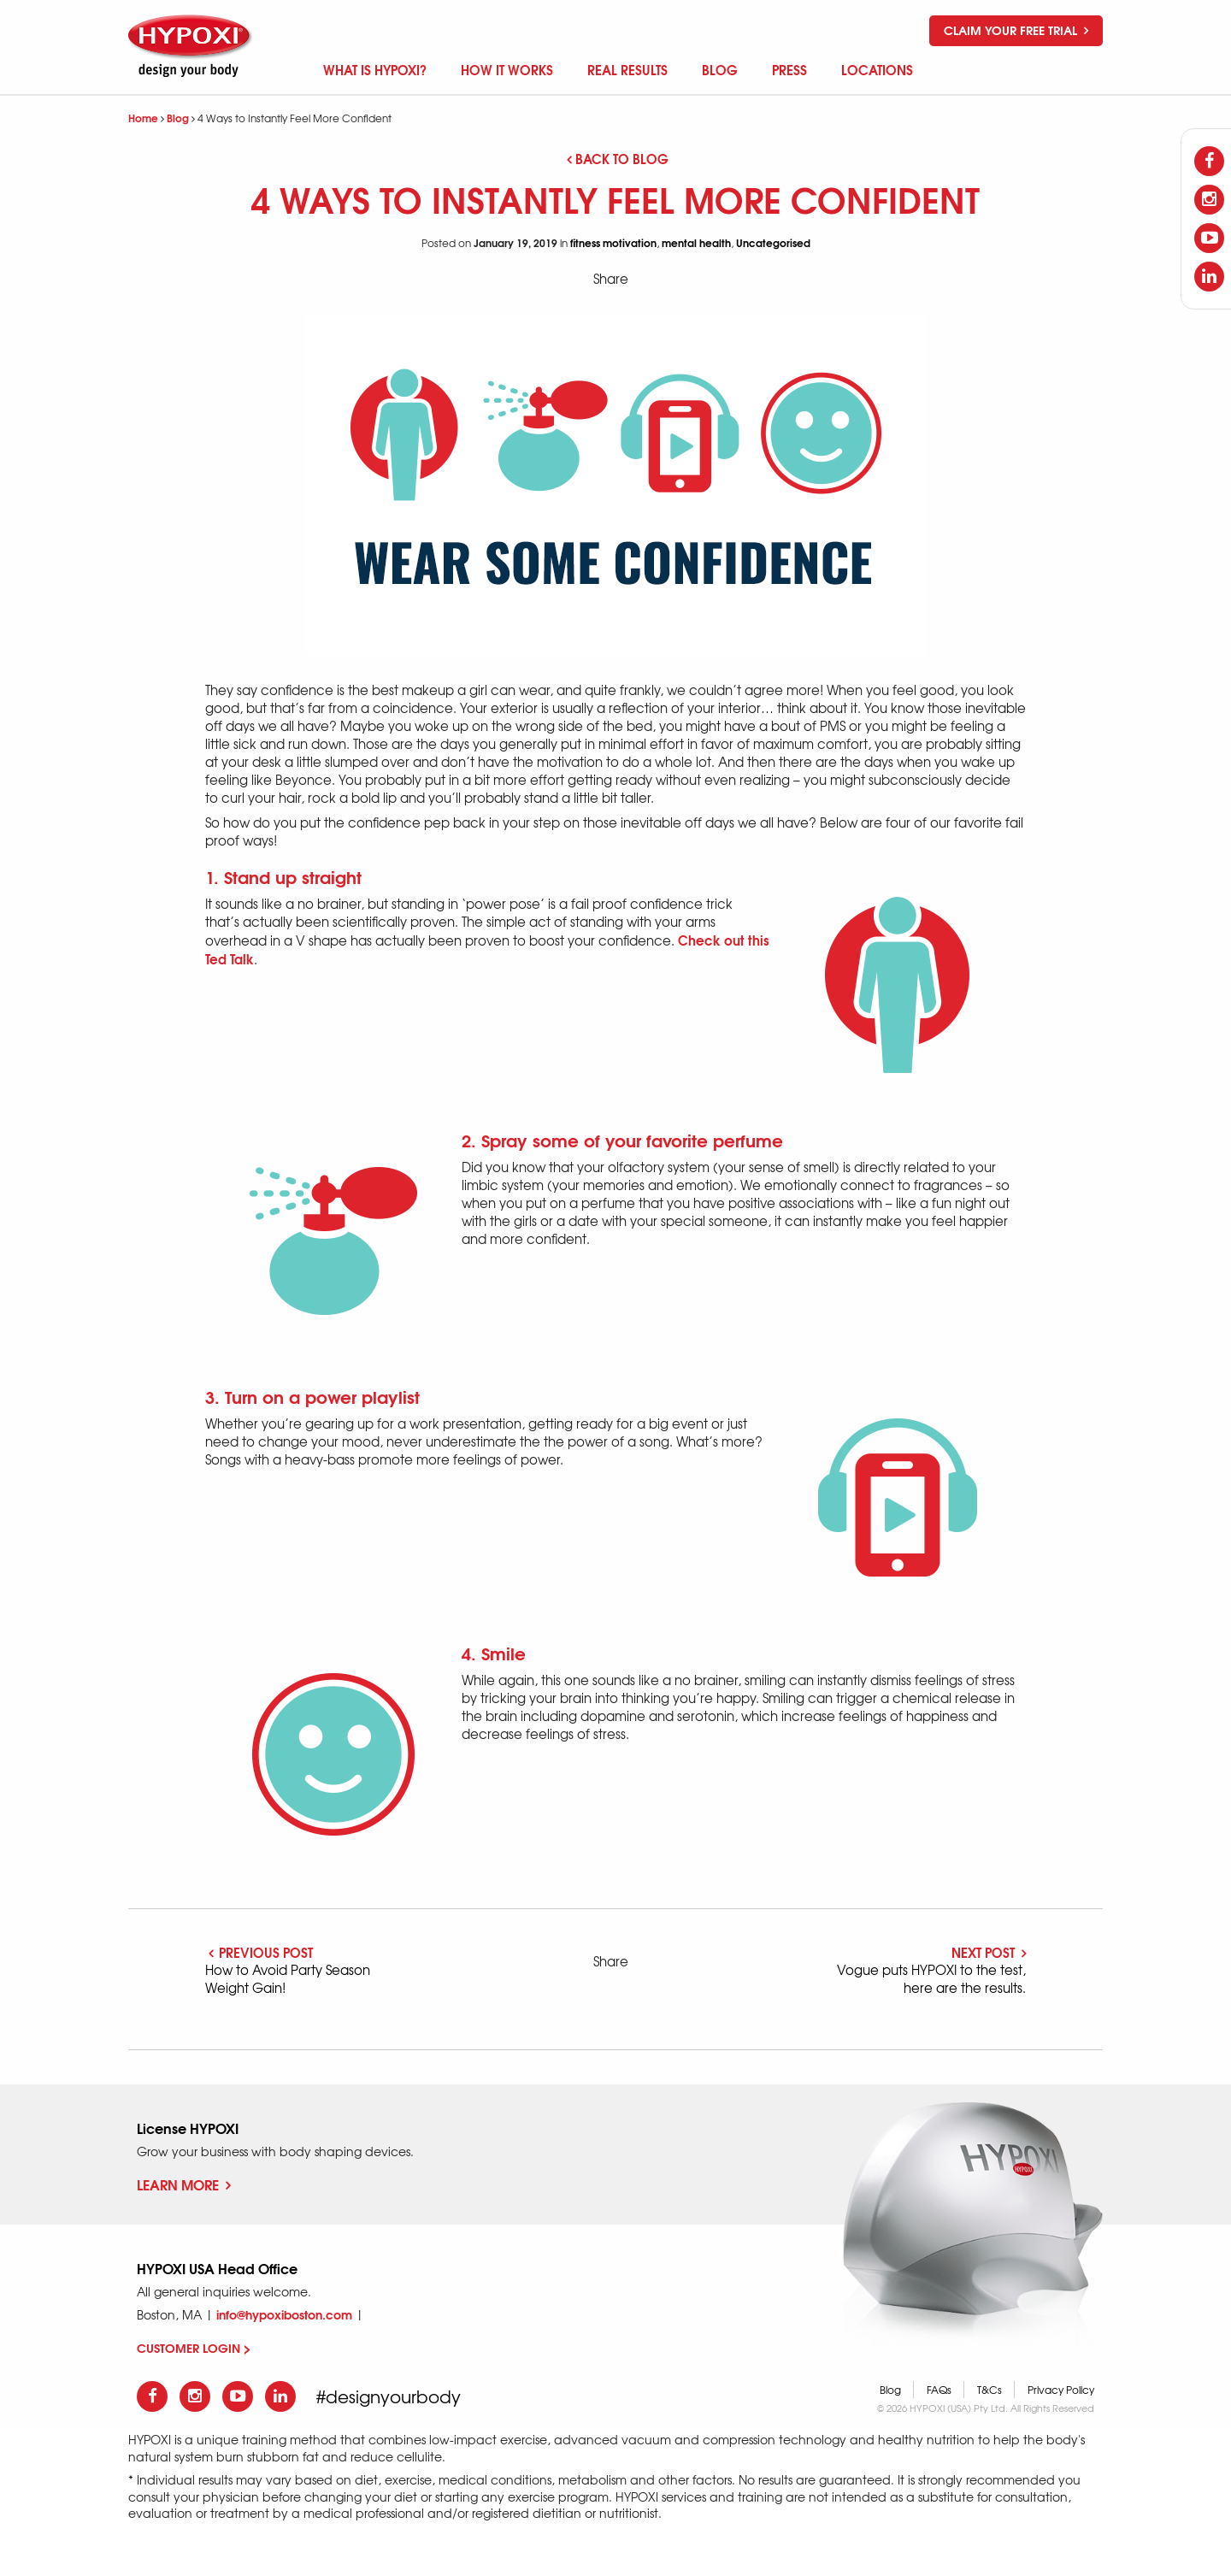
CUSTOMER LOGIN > (193, 2347)
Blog (178, 117)
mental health (696, 242)
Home (143, 117)
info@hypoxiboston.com (284, 2314)
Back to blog (618, 158)
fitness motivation (613, 242)
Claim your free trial (1016, 30)
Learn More (184, 2184)
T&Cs (989, 2389)
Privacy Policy (1061, 2389)
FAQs (939, 2389)
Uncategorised (773, 242)
